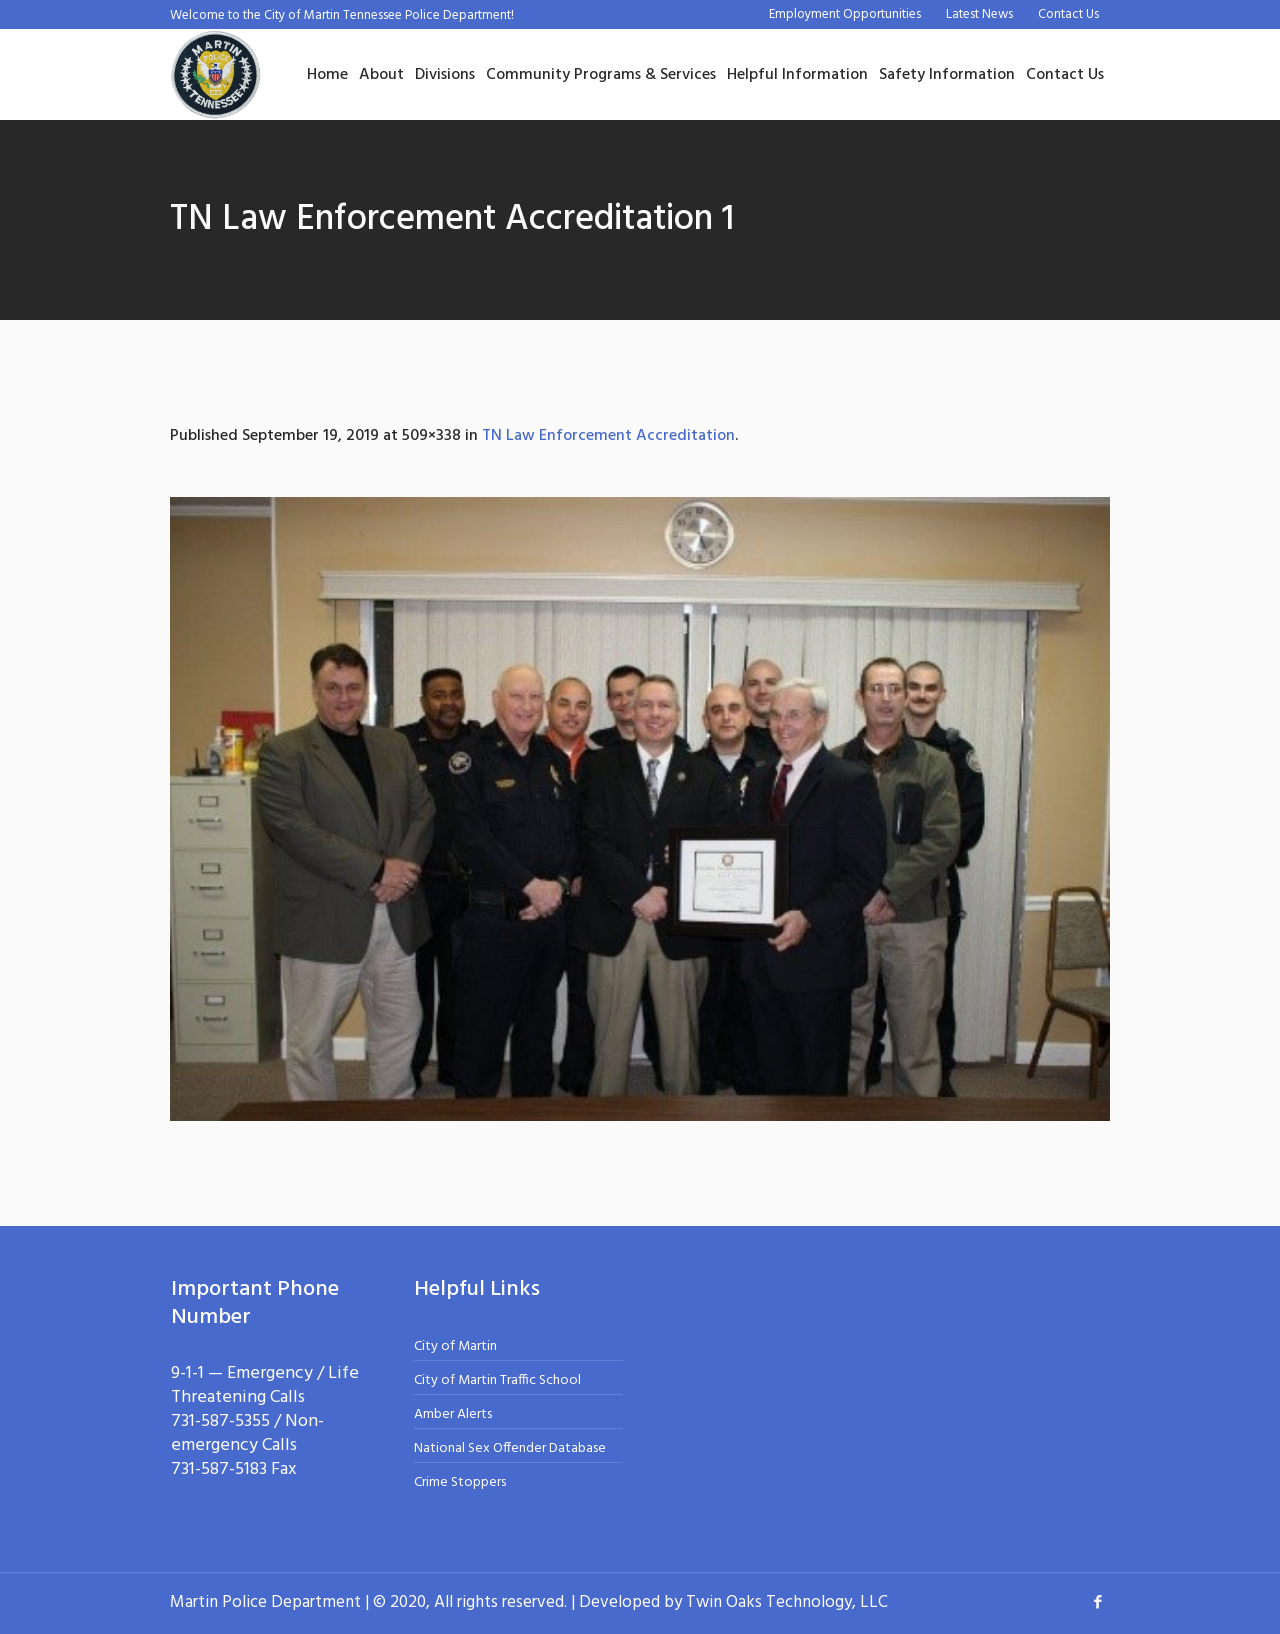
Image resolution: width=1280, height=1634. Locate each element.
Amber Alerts (453, 1414)
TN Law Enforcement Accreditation (608, 436)
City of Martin (455, 1346)
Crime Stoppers (460, 1482)
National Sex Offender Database (510, 1448)
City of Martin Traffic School (497, 1380)
